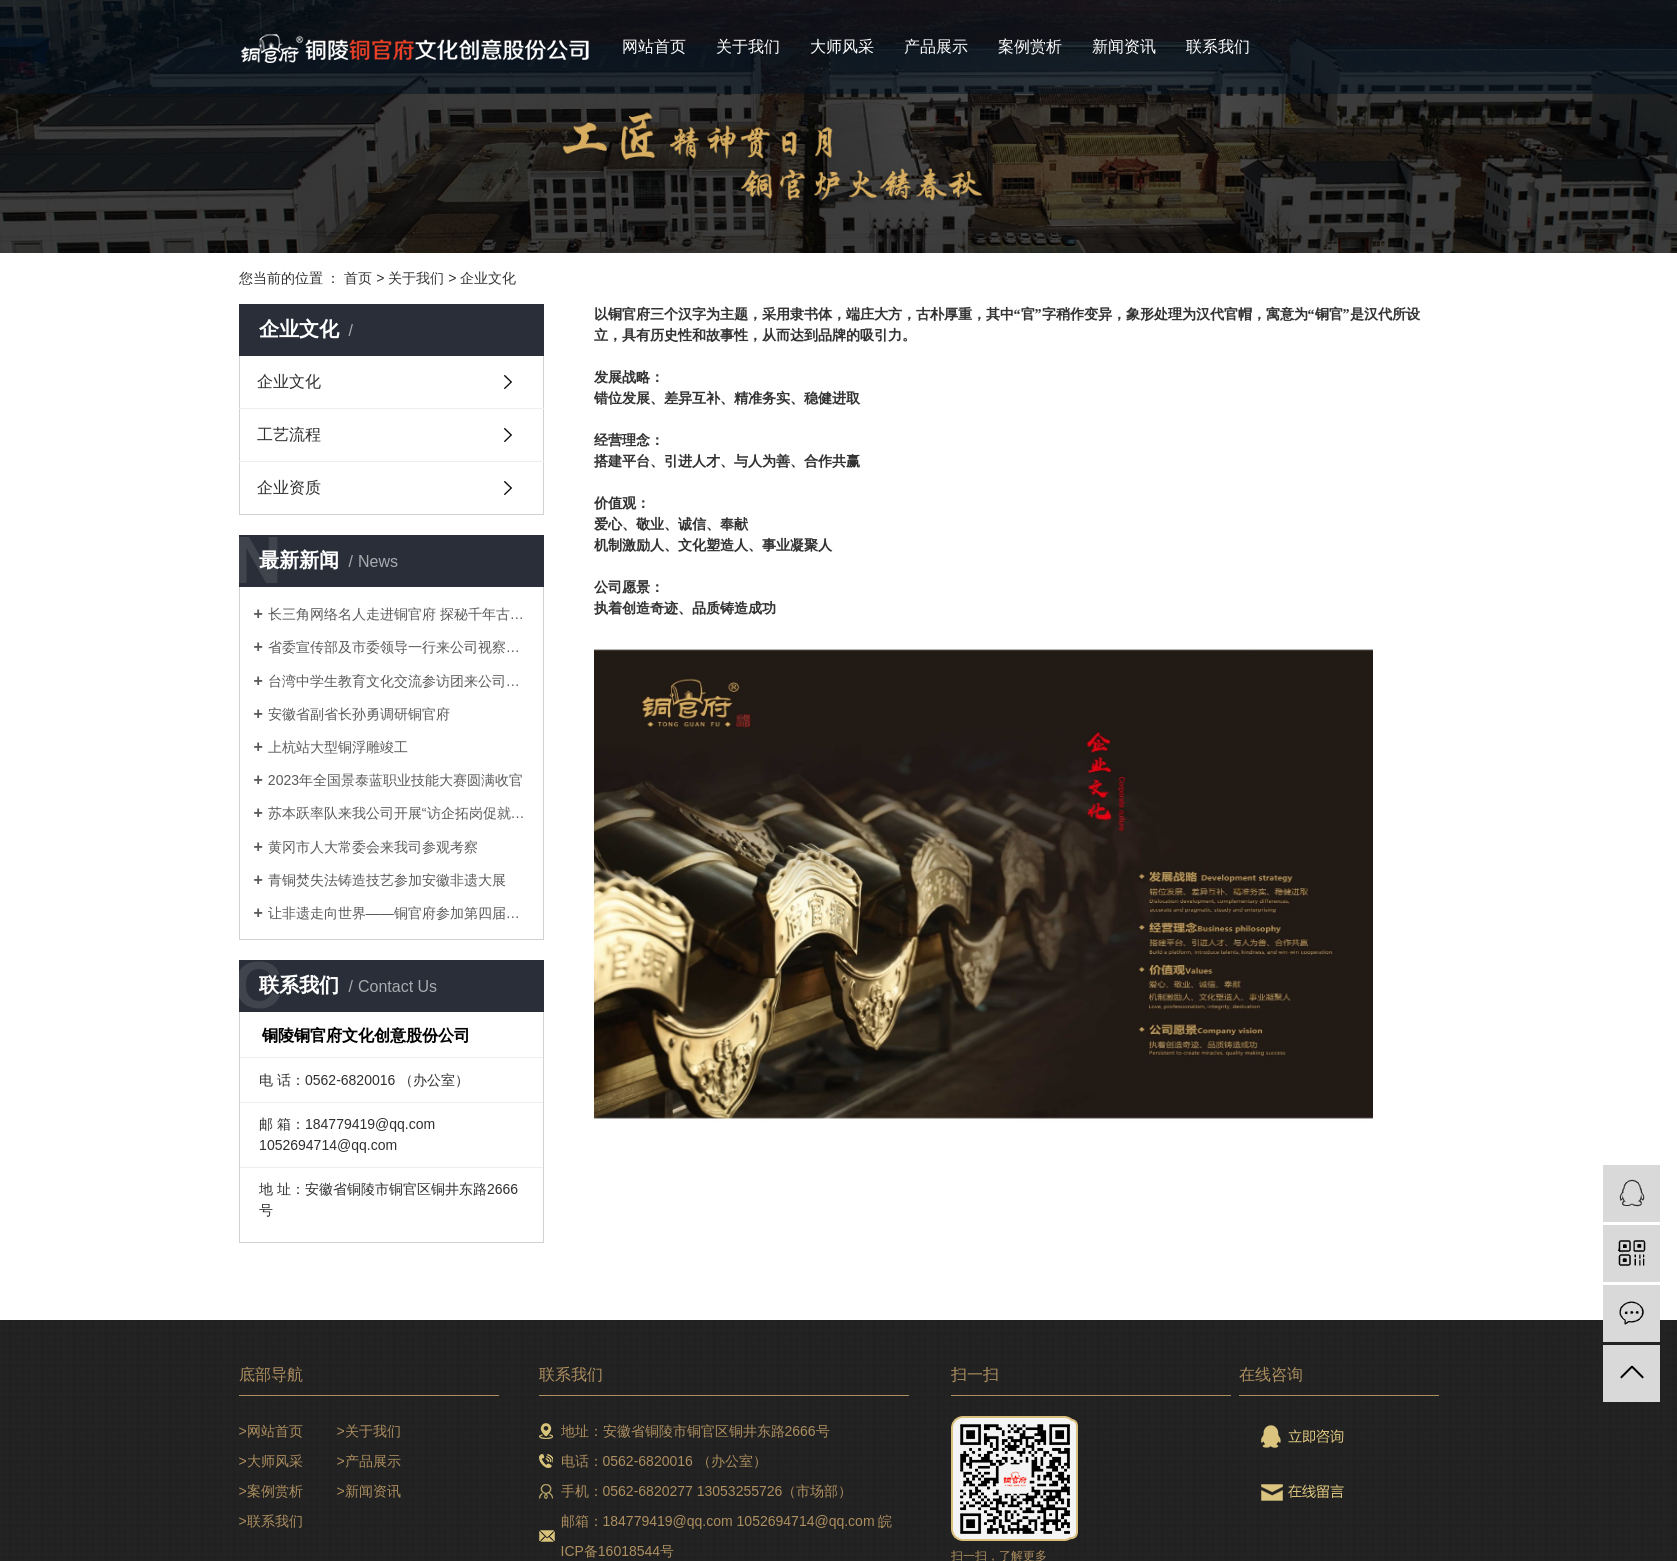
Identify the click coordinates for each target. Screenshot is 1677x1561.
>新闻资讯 (369, 1491)
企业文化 (488, 278)
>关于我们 (369, 1431)
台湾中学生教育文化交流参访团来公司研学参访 (398, 681)
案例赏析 (1030, 46)
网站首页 (654, 46)
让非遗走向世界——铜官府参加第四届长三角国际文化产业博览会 (398, 913)
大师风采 (842, 46)
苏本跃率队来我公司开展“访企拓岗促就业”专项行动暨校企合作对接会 (398, 813)
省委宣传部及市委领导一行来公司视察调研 (398, 647)
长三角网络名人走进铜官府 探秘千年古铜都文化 (398, 614)
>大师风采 (271, 1461)
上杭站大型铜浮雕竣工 (338, 747)
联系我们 (1218, 46)
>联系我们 (271, 1521)
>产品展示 (369, 1461)
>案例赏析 (271, 1491)
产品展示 (936, 46)
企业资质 (289, 487)
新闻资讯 (1124, 46)
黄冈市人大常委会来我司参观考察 (373, 847)
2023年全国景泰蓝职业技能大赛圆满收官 (395, 780)
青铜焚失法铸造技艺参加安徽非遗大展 (387, 880)
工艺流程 (289, 434)
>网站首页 (271, 1431)
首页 (358, 278)
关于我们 (748, 46)
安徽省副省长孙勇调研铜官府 (359, 714)
